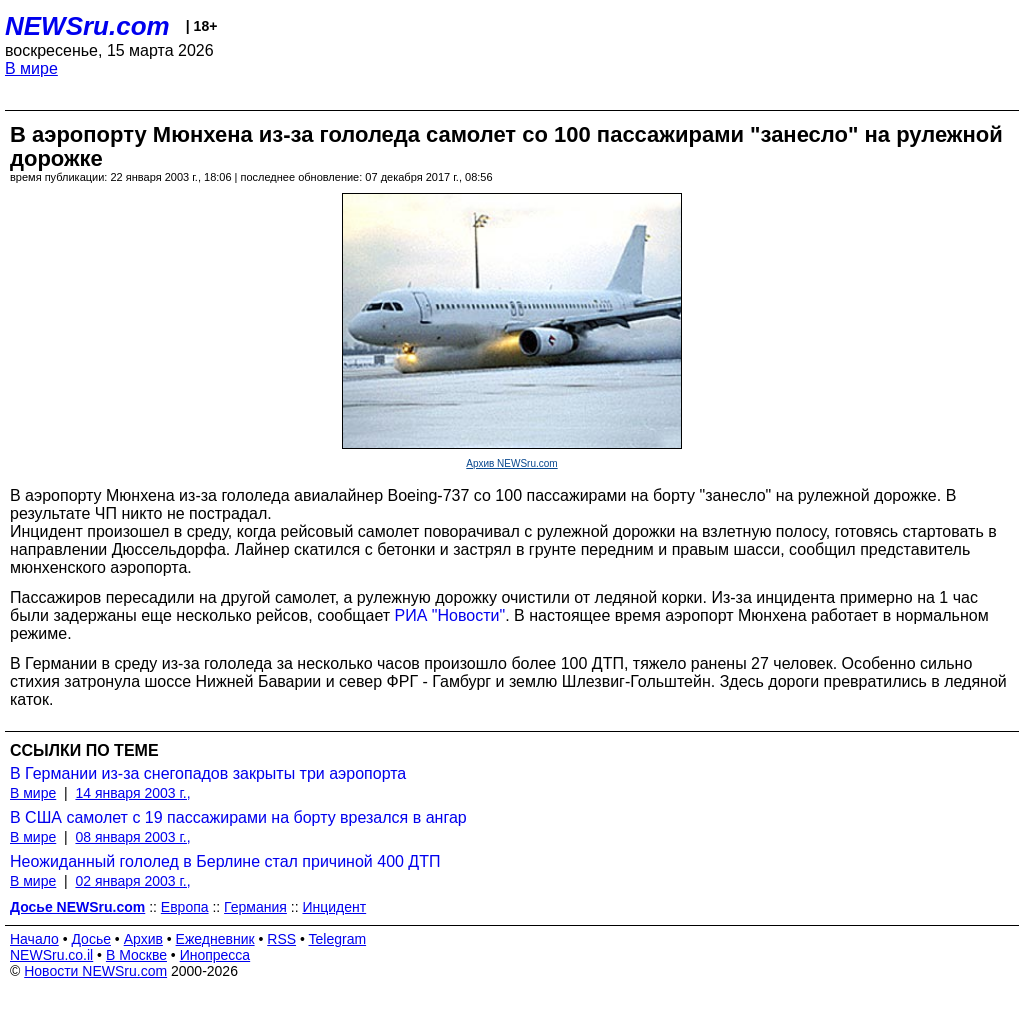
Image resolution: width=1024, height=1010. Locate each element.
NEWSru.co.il (51, 955)
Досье (91, 939)
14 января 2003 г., (132, 793)
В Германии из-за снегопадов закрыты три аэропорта (208, 773)
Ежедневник (215, 939)
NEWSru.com (87, 26)
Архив (143, 939)
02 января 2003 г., (132, 881)
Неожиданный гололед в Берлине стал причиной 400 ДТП (225, 861)
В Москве (136, 955)
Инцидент (334, 907)
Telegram (338, 939)
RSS (281, 939)
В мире (31, 68)
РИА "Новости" (450, 615)
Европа (185, 907)
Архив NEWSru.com (511, 463)
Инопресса (215, 955)
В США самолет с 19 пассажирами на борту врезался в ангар (238, 817)
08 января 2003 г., (132, 837)
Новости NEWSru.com (95, 971)
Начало (34, 939)
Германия (255, 907)
